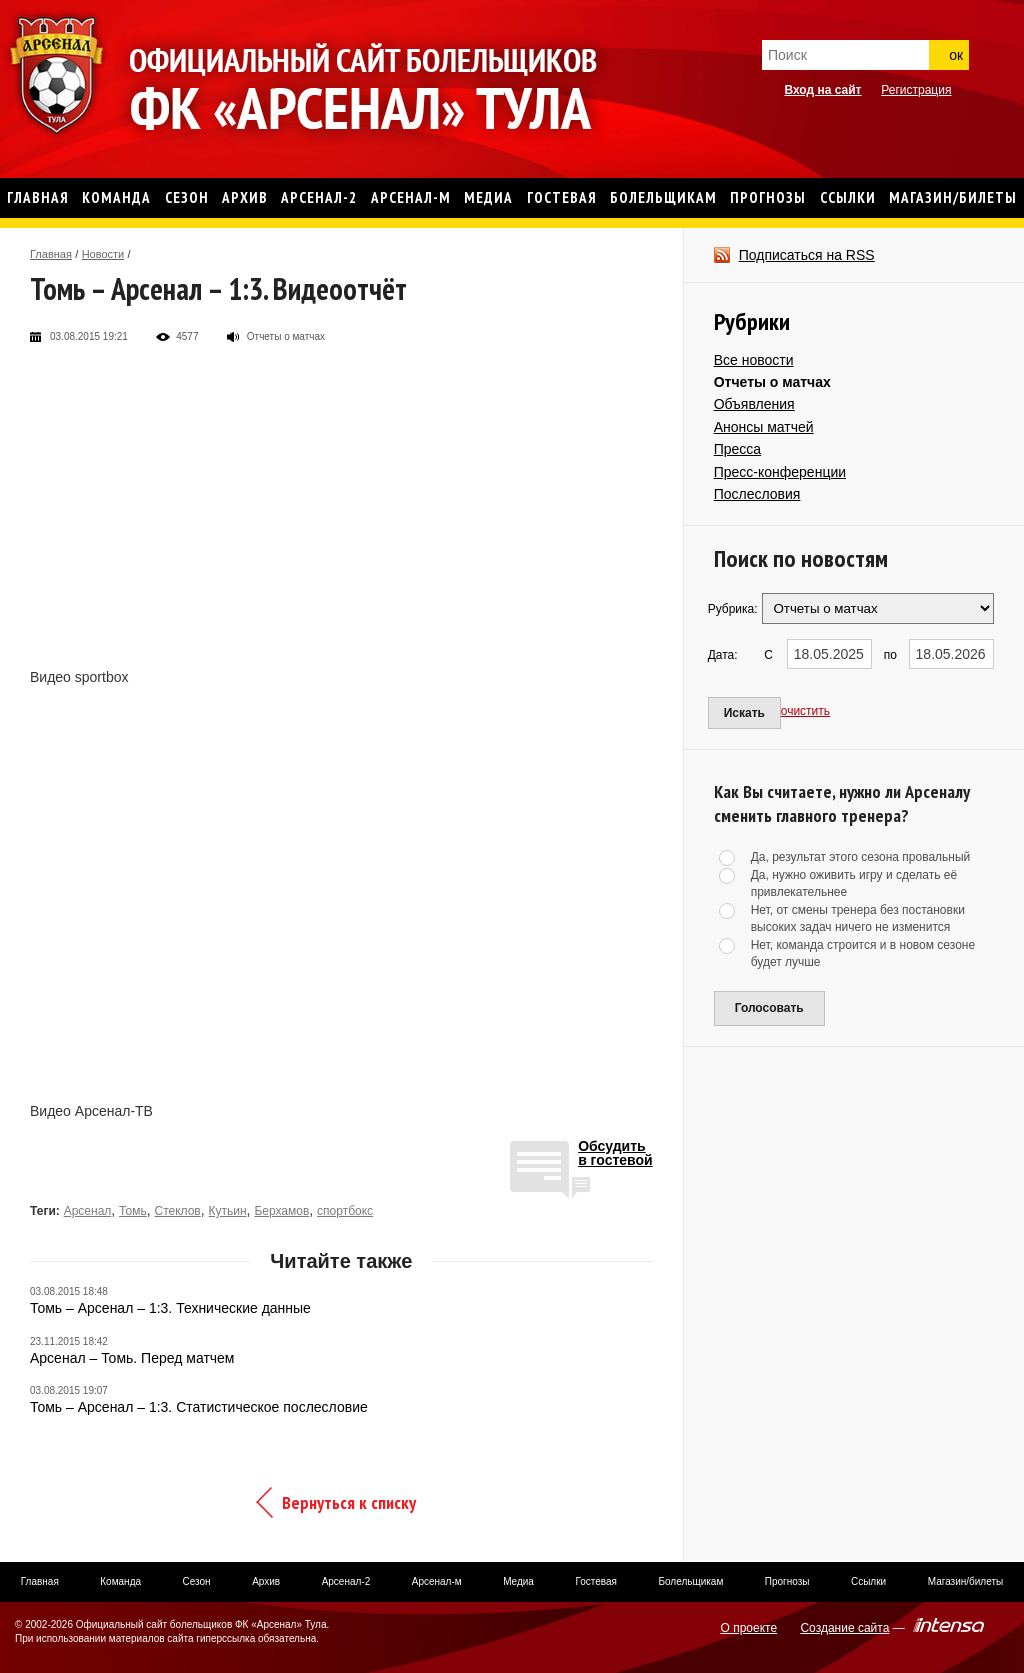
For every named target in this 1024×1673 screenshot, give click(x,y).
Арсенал (88, 1211)
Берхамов (281, 1211)
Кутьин (228, 1211)
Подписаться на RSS (807, 255)
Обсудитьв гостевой (615, 1153)
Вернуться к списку (349, 1502)
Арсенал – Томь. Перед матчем (132, 1358)
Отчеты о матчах (772, 382)
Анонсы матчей (764, 427)
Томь (133, 1211)
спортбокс (345, 1211)
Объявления (754, 404)
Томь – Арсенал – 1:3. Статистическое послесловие (199, 1407)
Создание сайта (844, 1628)
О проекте (749, 1628)
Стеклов (177, 1211)
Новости (103, 254)
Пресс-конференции (780, 472)
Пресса (737, 449)
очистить (805, 711)
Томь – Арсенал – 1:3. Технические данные (170, 1308)
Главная (51, 254)
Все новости (754, 360)
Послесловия (757, 494)
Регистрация (916, 90)
